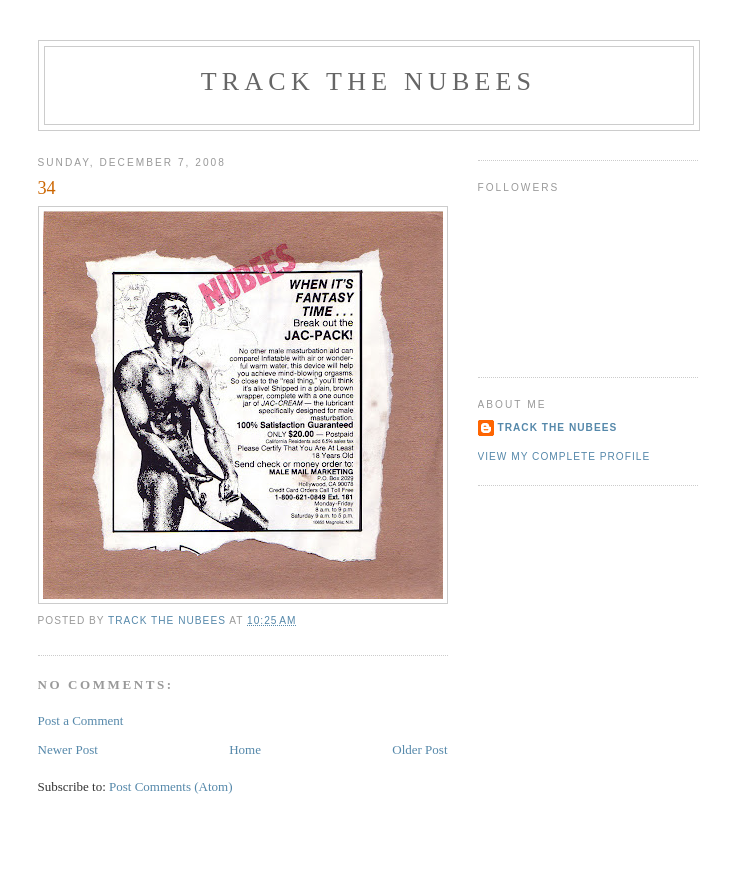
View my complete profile (564, 456)
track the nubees (369, 81)
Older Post (419, 749)
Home (245, 749)
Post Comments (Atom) (171, 786)
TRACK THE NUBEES (558, 427)
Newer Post (68, 749)
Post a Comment (81, 720)
